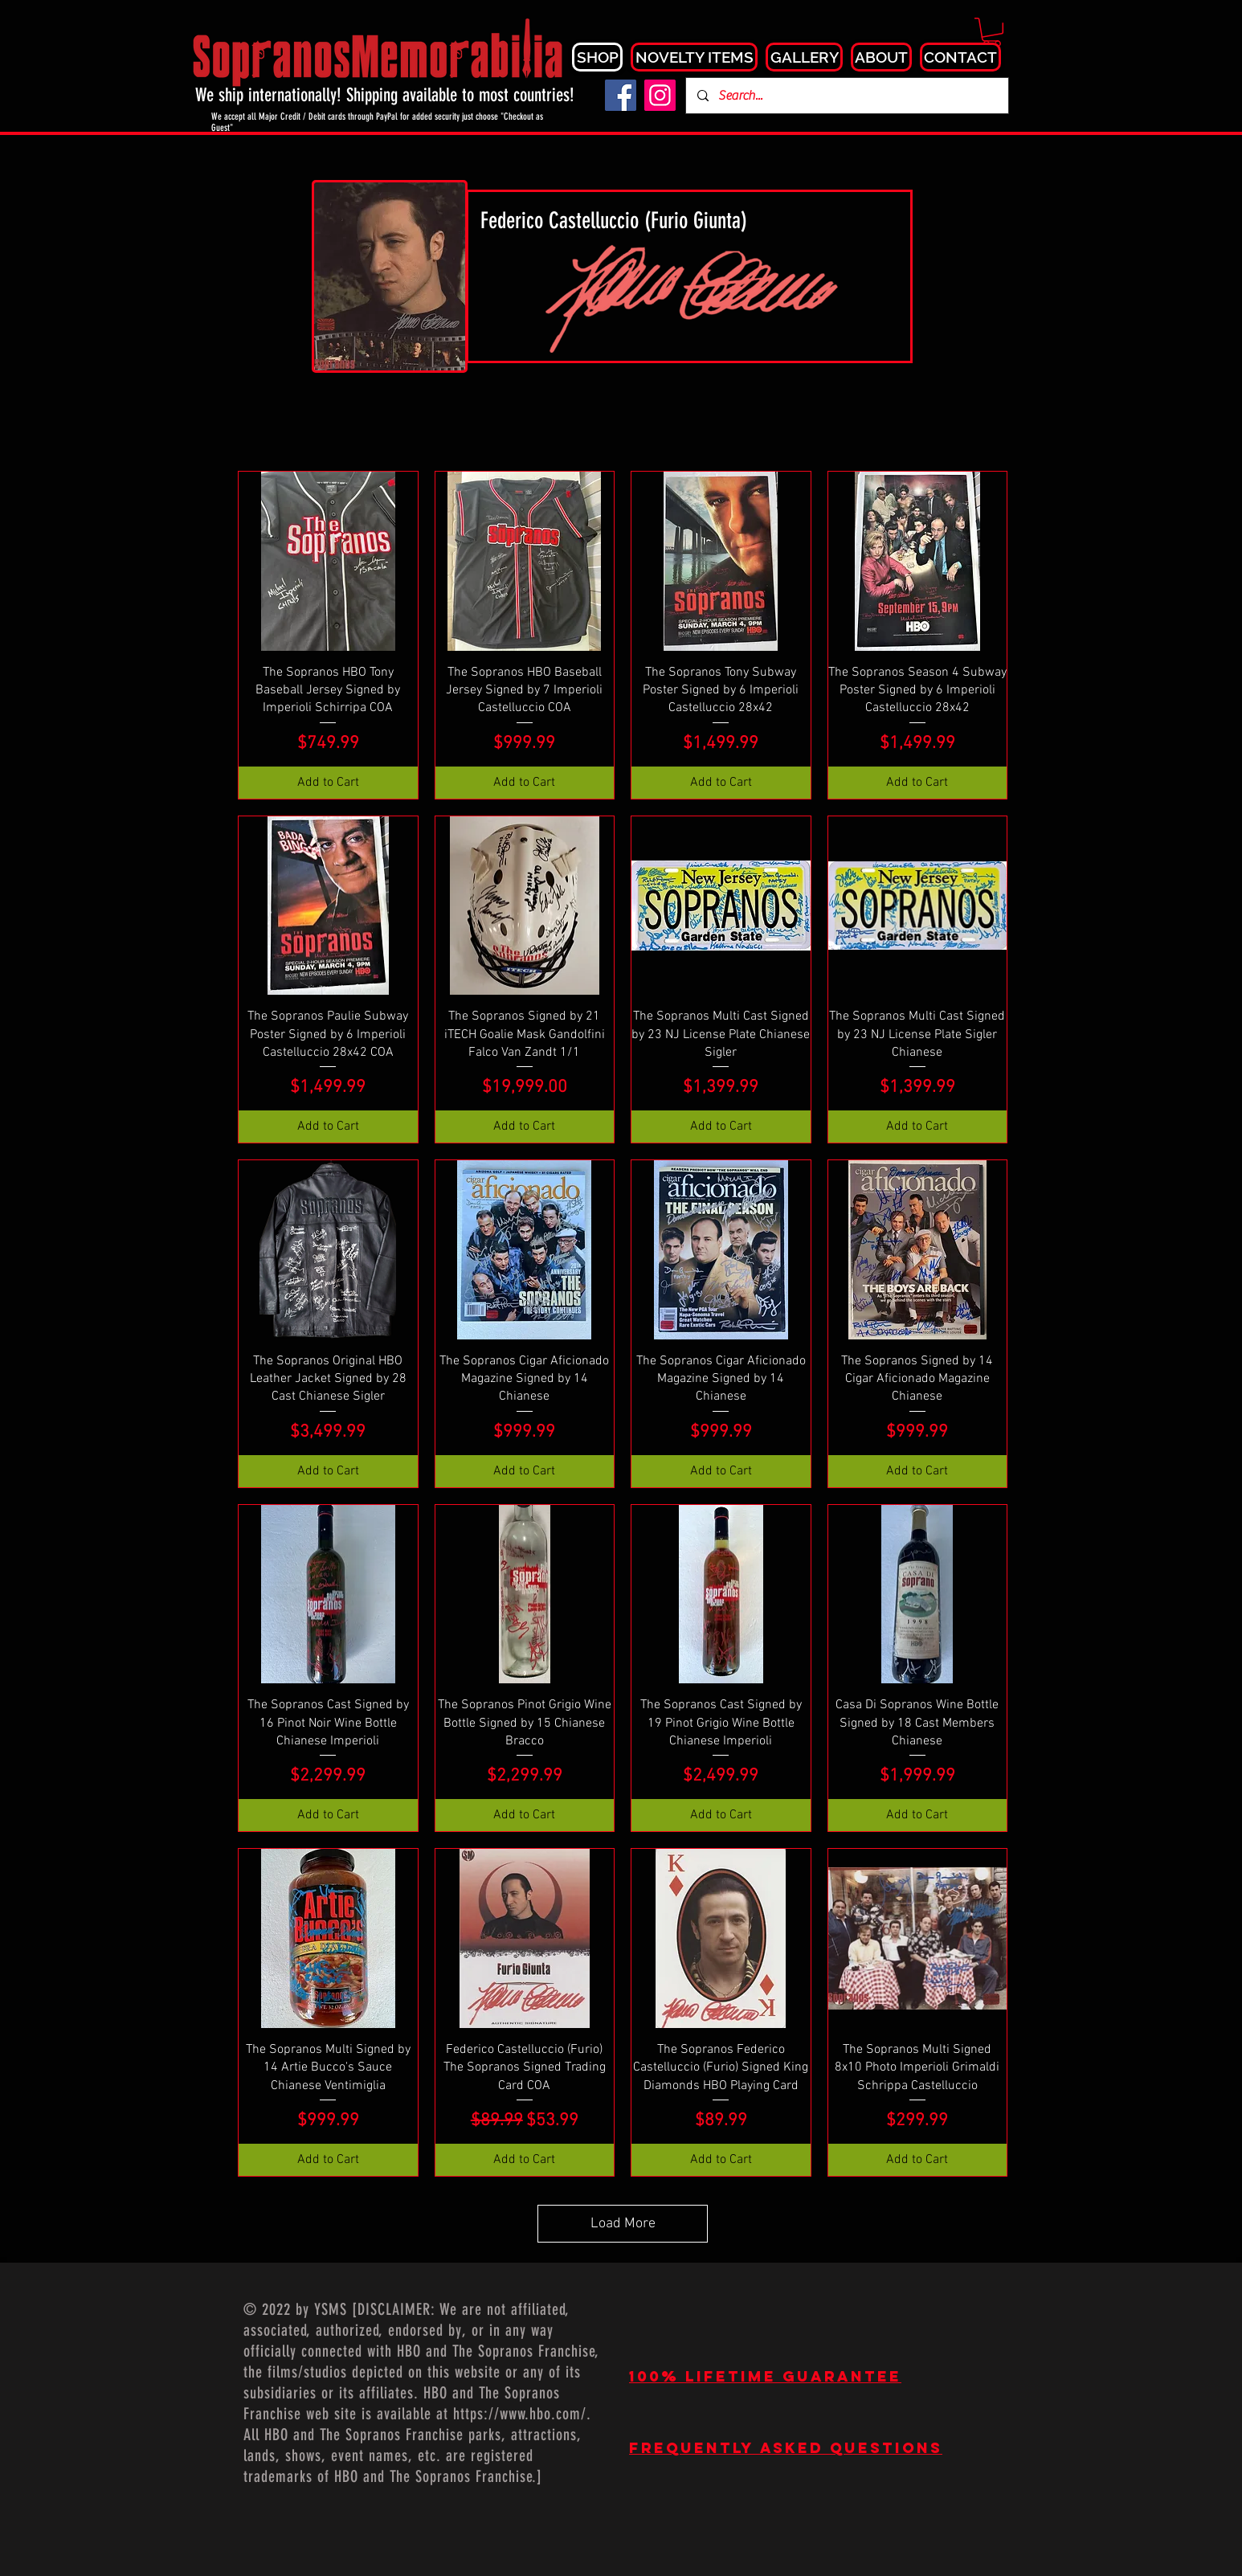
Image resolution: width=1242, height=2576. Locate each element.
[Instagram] (660, 95)
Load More (623, 2223)
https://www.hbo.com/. (522, 2413)
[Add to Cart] (328, 783)
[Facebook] (620, 95)
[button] (991, 32)
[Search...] (846, 95)
